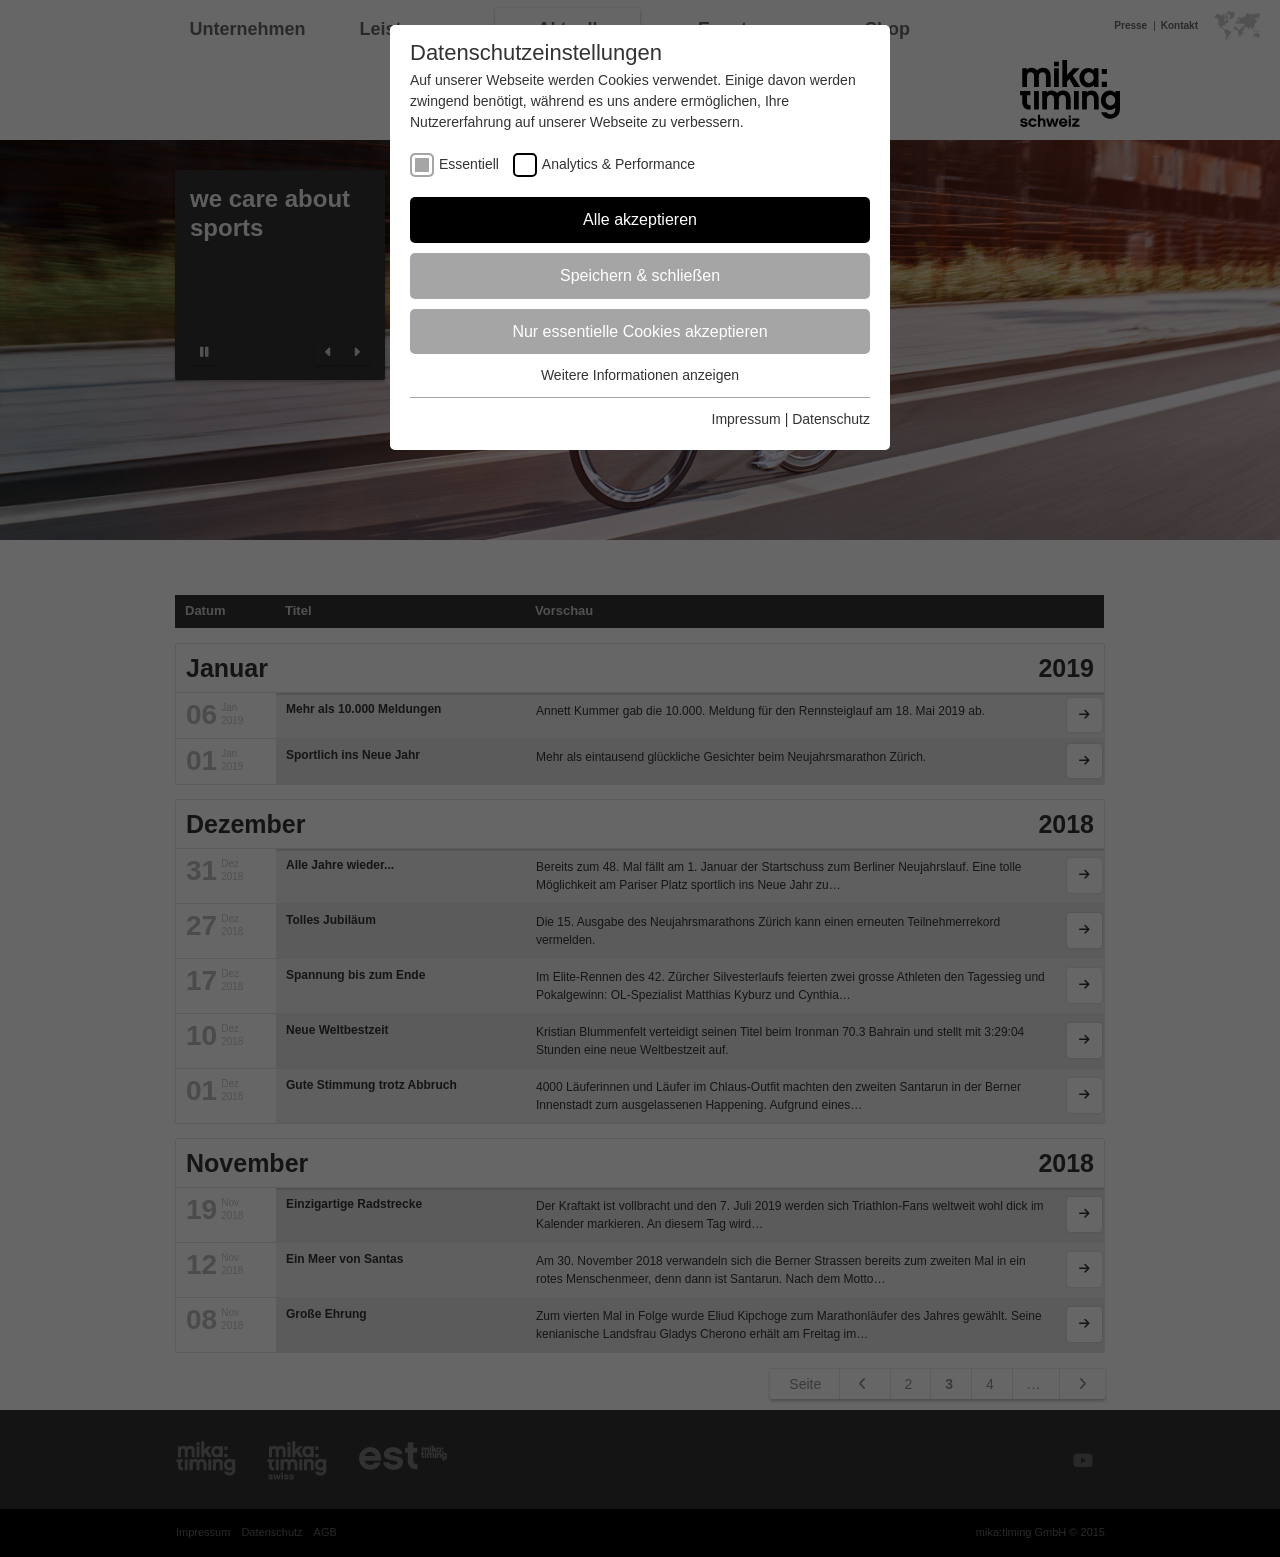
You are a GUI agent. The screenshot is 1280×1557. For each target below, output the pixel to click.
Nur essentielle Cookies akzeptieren (639, 331)
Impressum (746, 419)
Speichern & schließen (640, 275)
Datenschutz (831, 419)
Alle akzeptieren (640, 219)
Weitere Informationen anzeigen (640, 375)
